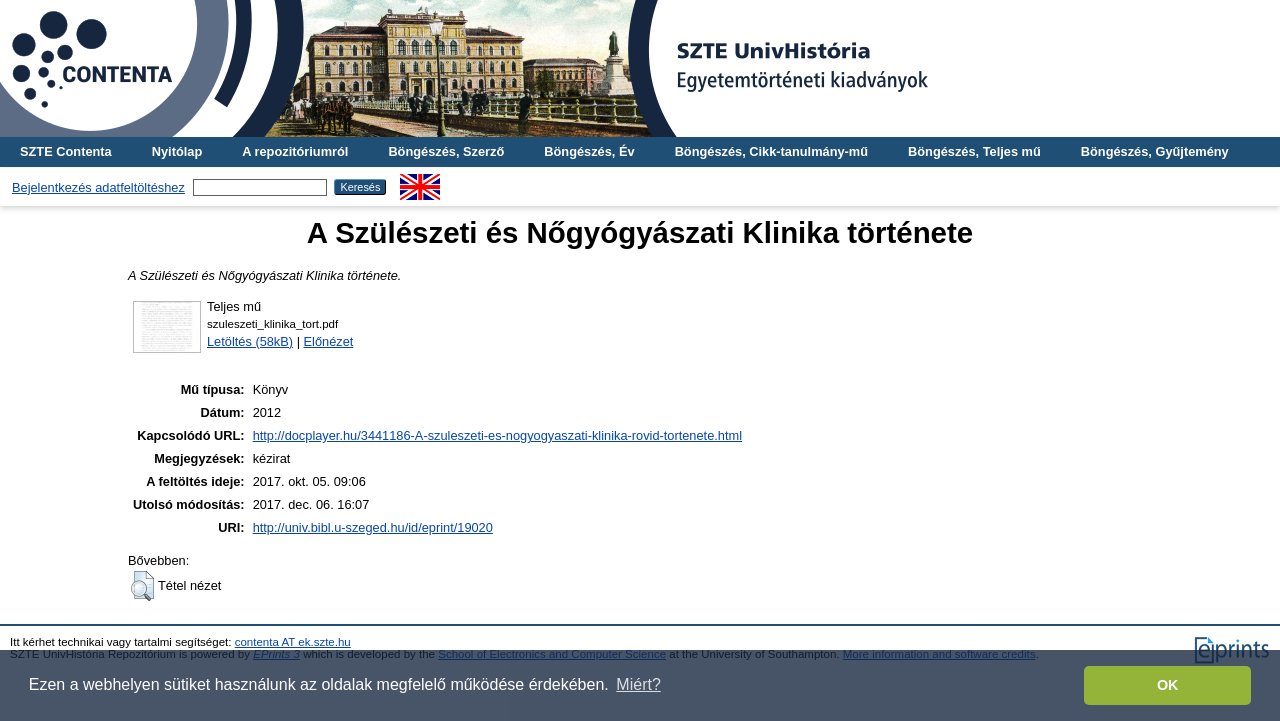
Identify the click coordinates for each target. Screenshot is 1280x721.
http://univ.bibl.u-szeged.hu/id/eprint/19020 (373, 527)
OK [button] (1168, 685)
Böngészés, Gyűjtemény (1155, 151)
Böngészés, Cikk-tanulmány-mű (771, 151)
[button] (142, 586)
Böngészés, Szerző (446, 151)
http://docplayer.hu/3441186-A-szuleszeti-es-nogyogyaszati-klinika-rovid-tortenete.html (497, 435)
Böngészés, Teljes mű (974, 151)
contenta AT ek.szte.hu (293, 642)
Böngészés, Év (589, 151)
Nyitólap (177, 151)
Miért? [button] (638, 684)
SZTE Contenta (66, 151)
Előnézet (329, 341)
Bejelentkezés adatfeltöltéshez (98, 187)
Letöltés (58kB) (250, 341)
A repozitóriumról (295, 151)
